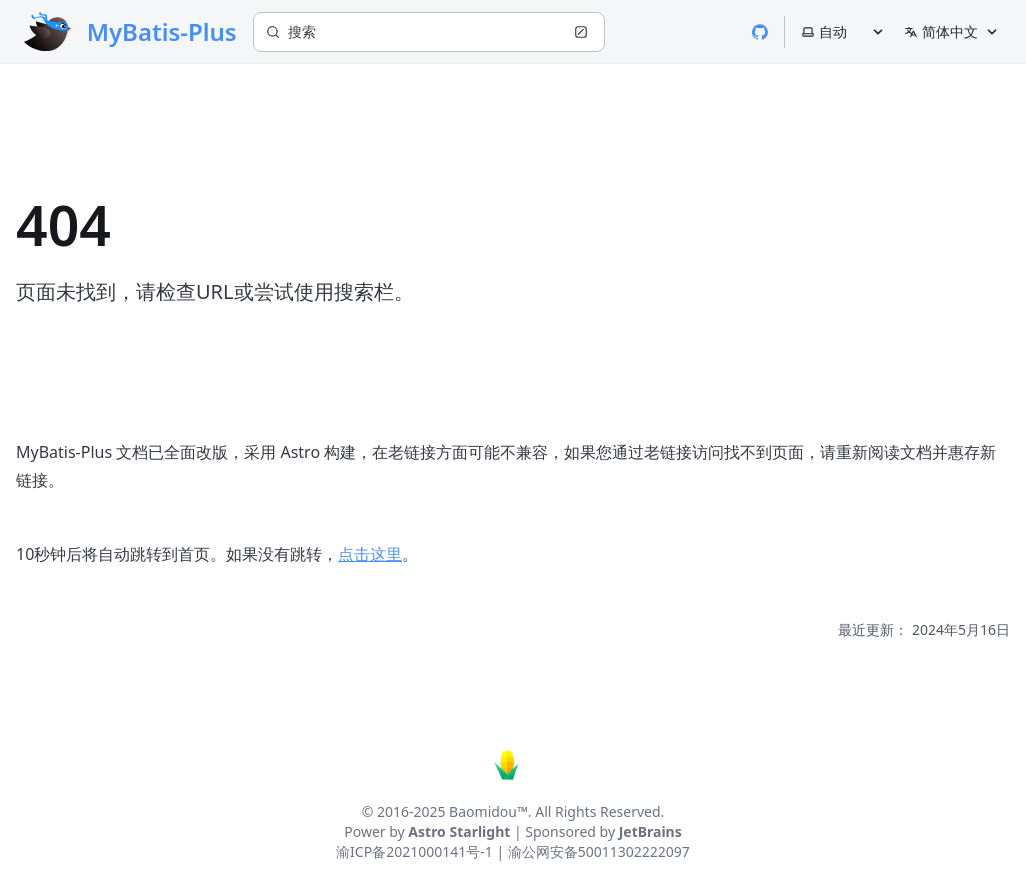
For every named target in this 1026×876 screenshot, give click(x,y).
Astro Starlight (459, 831)
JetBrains (650, 831)
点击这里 (370, 554)
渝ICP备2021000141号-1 (414, 851)
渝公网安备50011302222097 (599, 851)
